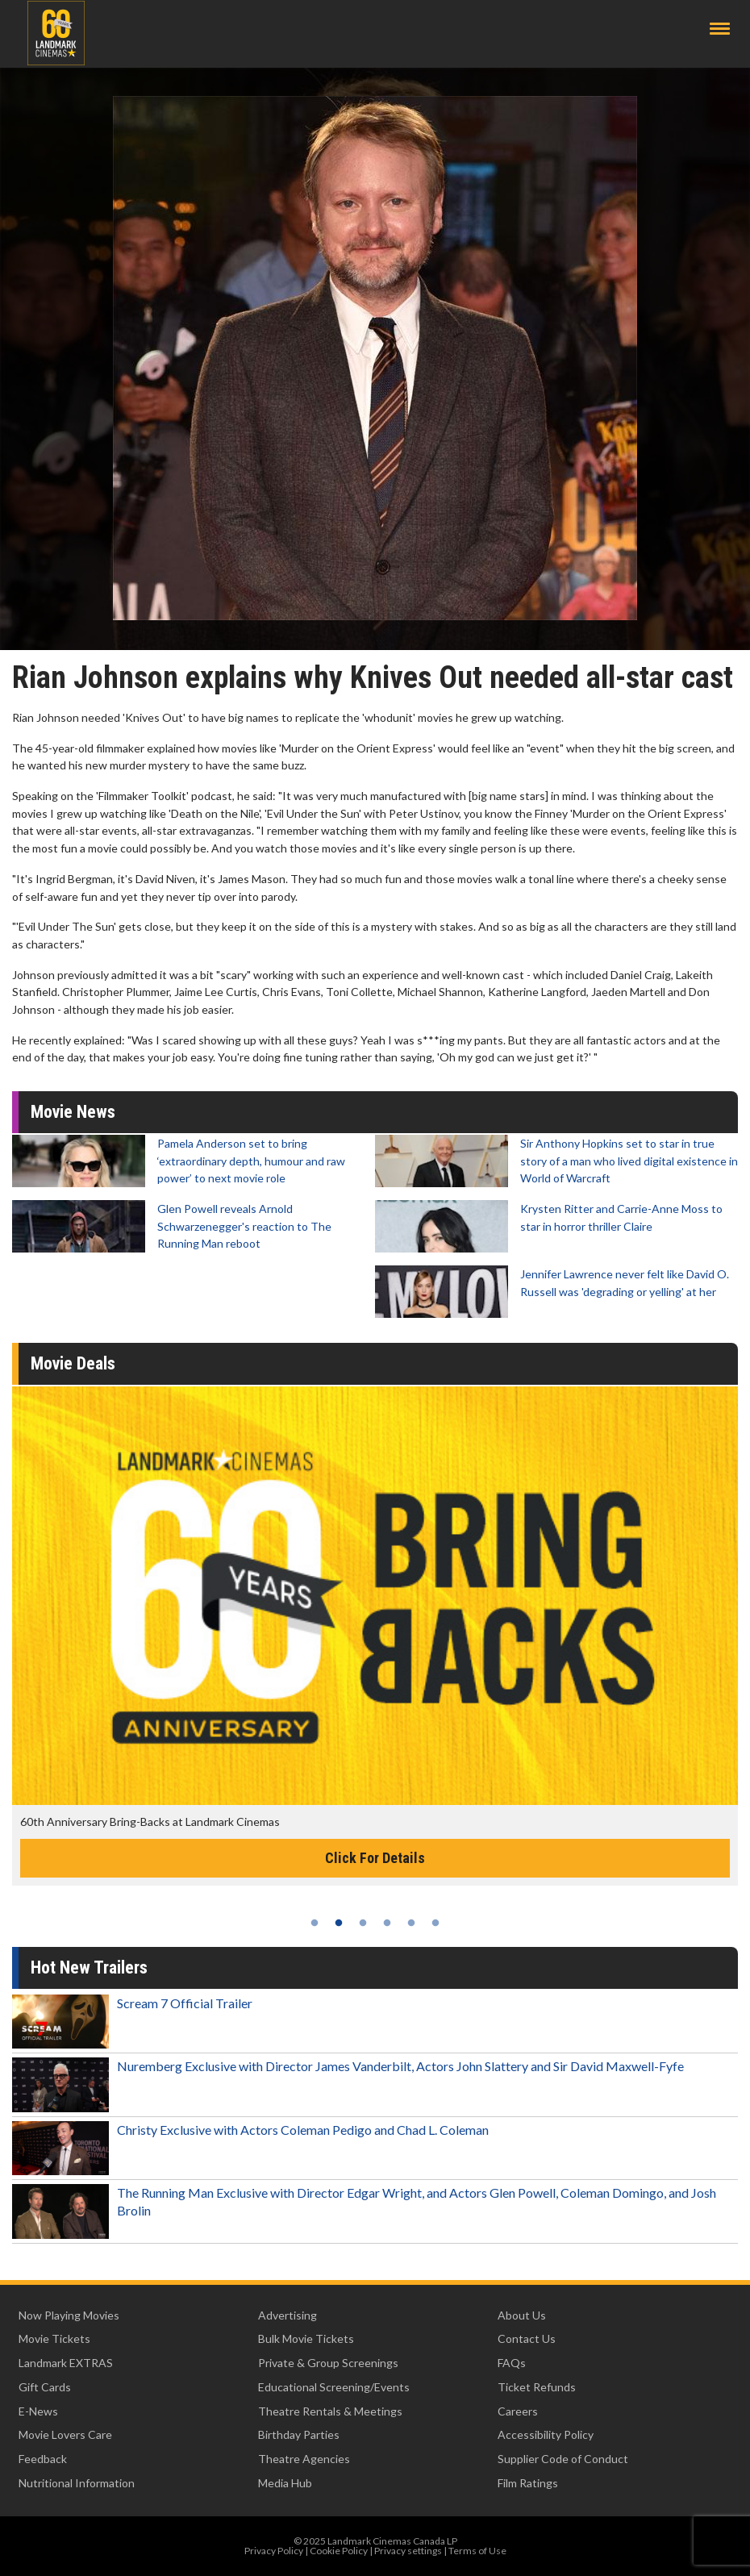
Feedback (43, 2459)
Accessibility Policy (546, 2434)
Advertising (287, 2315)
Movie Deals (73, 1363)
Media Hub (285, 2483)
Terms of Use (477, 2551)
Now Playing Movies (69, 2315)
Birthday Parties (299, 2434)
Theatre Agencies (304, 2459)
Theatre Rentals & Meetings (330, 2411)
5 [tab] (411, 1923)
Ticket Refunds (537, 2387)
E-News (38, 2411)
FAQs (512, 2363)
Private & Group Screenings (328, 2363)
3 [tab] (363, 1923)
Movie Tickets (54, 2338)
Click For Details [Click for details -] (375, 1857)
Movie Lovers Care (65, 2434)
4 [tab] (387, 1923)
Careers (518, 2411)
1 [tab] (314, 1923)
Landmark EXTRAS (66, 2363)
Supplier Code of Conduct (563, 2459)
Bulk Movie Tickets (306, 2338)
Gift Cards (45, 2387)
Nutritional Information (77, 2483)
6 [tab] (435, 1923)
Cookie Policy (339, 2551)
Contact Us (527, 2338)
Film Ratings (528, 2483)
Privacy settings (408, 2551)
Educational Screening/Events (334, 2387)
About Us (522, 2315)
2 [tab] (339, 1923)
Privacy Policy (273, 2551)
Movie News (73, 1112)
